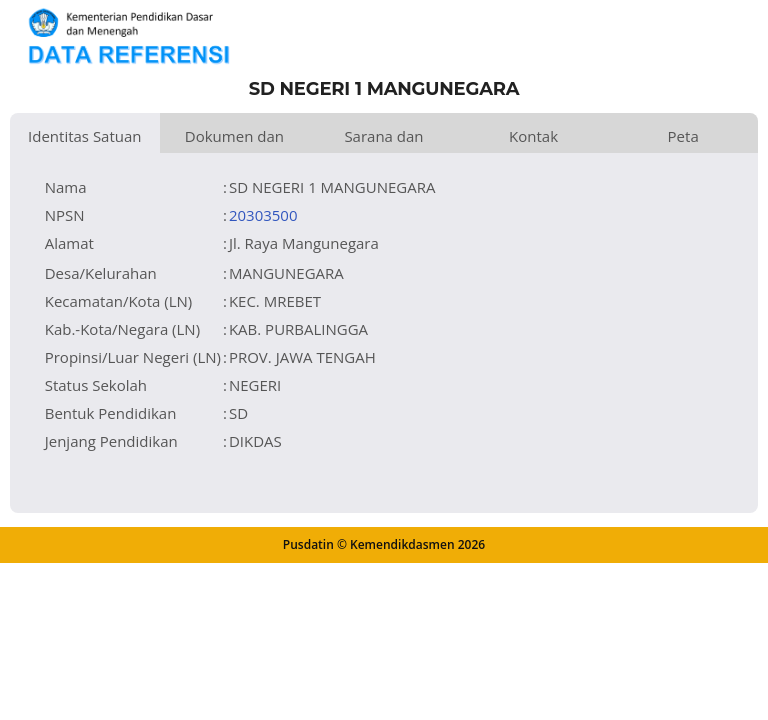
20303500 (263, 215)
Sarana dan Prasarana (383, 139)
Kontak (533, 136)
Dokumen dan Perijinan (234, 139)
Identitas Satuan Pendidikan (85, 139)
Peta (683, 136)
